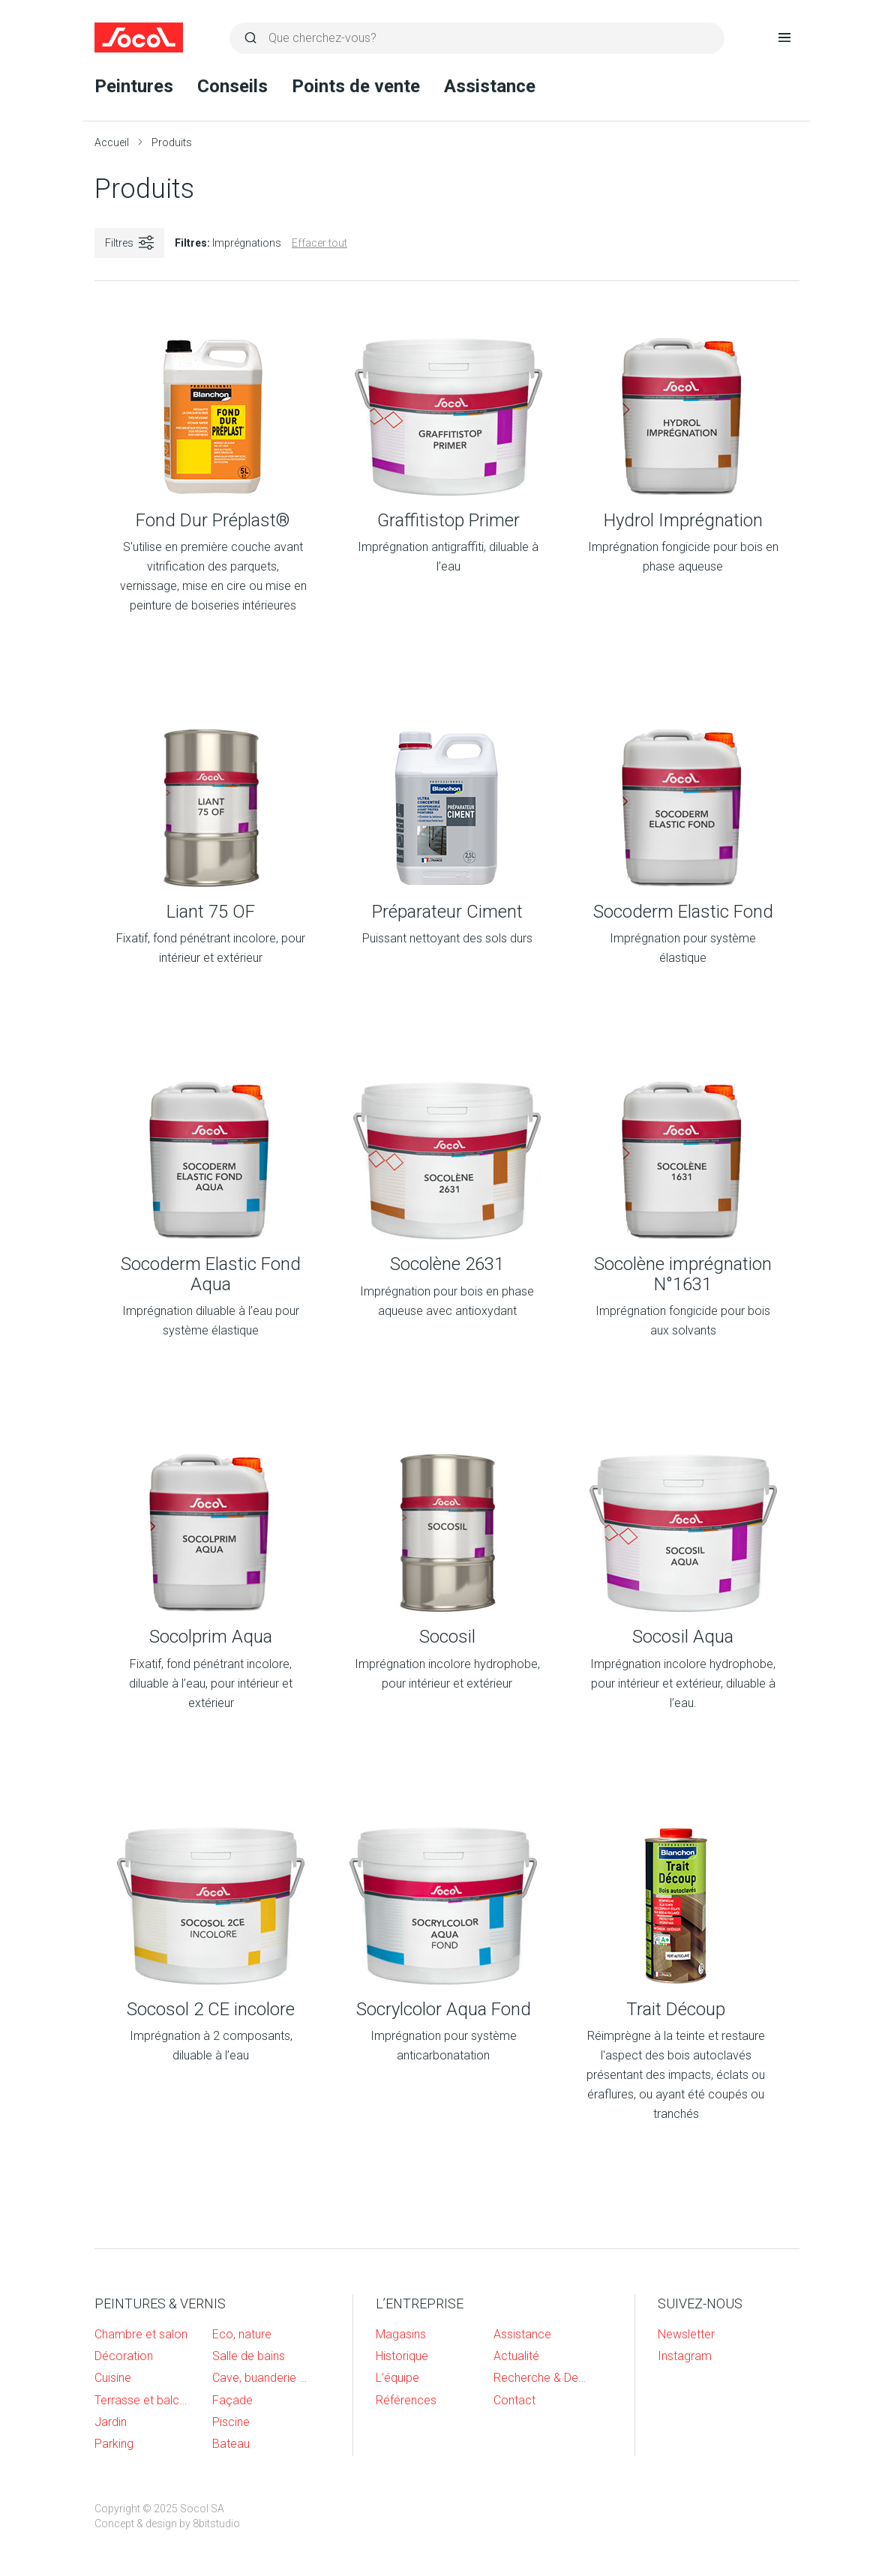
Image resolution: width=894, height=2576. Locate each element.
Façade (232, 2400)
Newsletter (686, 2334)
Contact (515, 2400)
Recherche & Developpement (541, 2378)
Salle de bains (248, 2356)
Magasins (401, 2334)
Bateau (231, 2444)
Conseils (232, 86)
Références (406, 2400)
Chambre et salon (141, 2334)
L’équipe (397, 2378)
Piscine (231, 2422)
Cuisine (112, 2378)
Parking (114, 2444)
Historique (402, 2356)
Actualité (516, 2356)
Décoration (123, 2356)
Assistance (490, 86)
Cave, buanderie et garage (260, 2378)
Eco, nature (242, 2334)
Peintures (133, 86)
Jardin (110, 2422)
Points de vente (356, 86)
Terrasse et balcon (142, 2400)
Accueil (111, 142)
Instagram (685, 2356)
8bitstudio (216, 2524)
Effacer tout (319, 243)
